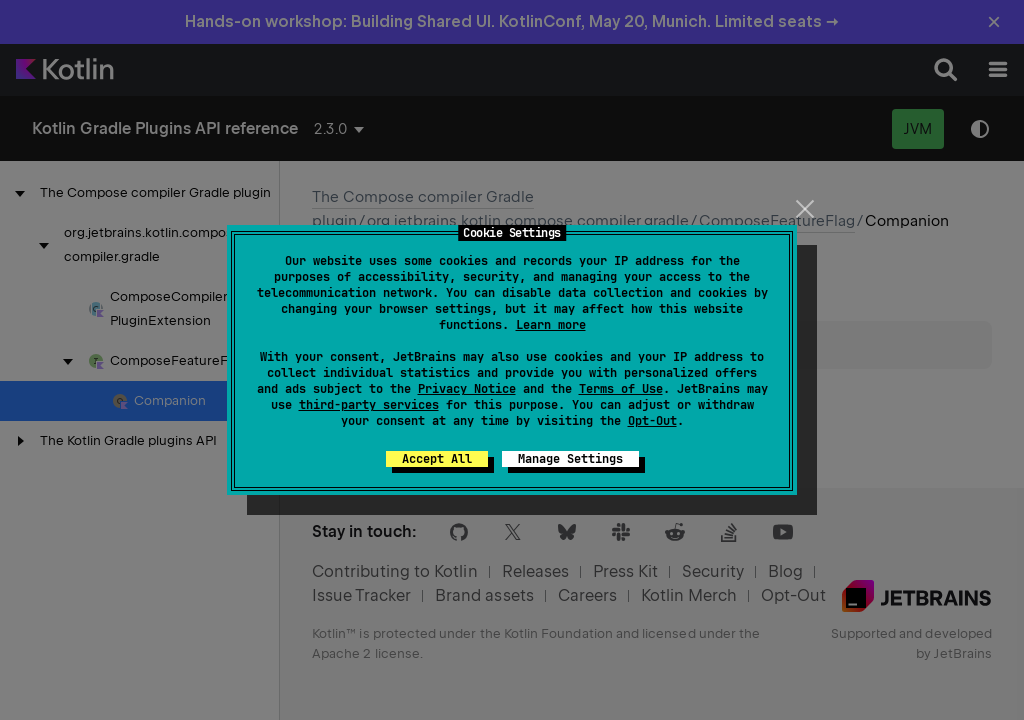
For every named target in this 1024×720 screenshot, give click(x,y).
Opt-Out (652, 421)
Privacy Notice (467, 389)
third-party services (369, 405)
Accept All (437, 459)
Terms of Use (621, 389)
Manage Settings (570, 459)
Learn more (551, 325)
